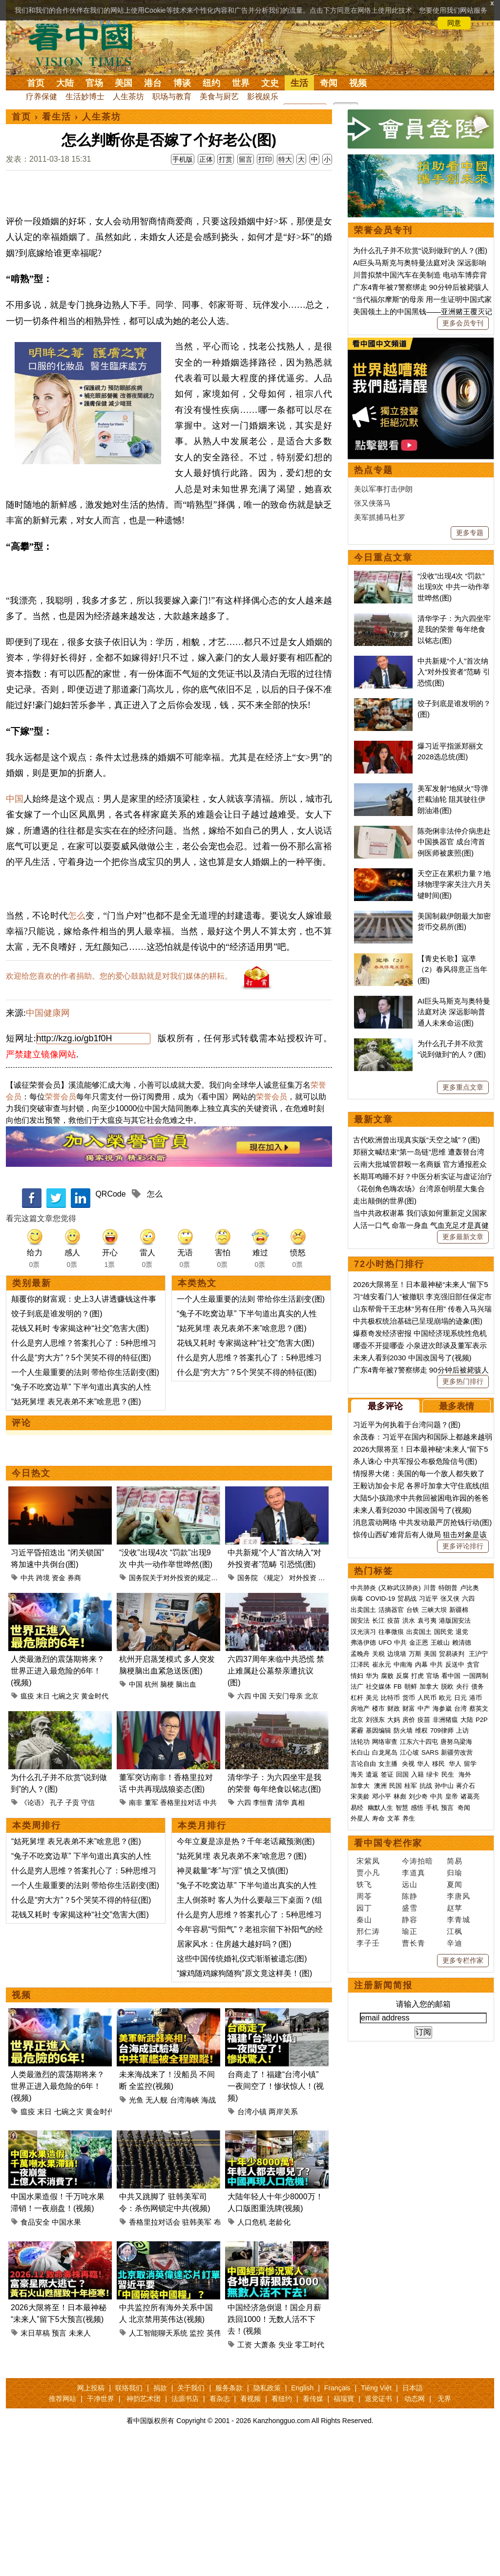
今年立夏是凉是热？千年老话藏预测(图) (246, 1973)
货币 (408, 1697)
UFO (385, 1642)
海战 (208, 2232)
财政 (393, 1708)
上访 (462, 1730)
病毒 (357, 1598)
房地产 (360, 1708)
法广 (357, 1686)
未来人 (80, 2465)
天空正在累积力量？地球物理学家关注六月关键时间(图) (454, 884)
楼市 (378, 1708)
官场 (94, 83)
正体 (206, 159)
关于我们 (191, 2520)
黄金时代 (94, 1828)
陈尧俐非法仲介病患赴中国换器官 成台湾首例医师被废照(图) (454, 842)
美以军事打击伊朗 (383, 489)
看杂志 (219, 2530)
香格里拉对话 (180, 1934)
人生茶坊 (128, 96)
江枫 (454, 1931)
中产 (423, 1708)
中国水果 (66, 2354)
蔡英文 (478, 1708)
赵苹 (454, 1908)
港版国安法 (455, 1620)
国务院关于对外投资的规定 (170, 1710)
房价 (408, 1719)
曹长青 (413, 1943)
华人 (423, 1763)
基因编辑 (378, 1730)
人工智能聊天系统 (158, 2465)
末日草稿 (35, 2465)
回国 (402, 1774)
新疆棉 (458, 1609)
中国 (14, 887)
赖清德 (461, 1642)
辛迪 (454, 1943)
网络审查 (384, 1741)
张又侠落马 (372, 503)
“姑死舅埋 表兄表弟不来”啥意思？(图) (76, 1533)
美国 (123, 83)
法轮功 (360, 1741)
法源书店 (185, 2530)
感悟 (417, 1807)
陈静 (409, 1896)
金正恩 (418, 1642)
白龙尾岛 (384, 1752)
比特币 (390, 1697)
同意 (454, 23)
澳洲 (380, 1785)
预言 (59, 2465)
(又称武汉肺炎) (399, 1587)
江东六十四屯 (419, 1741)
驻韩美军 (196, 2354)
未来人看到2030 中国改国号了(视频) (412, 1357)
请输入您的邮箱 (423, 2004)
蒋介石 (466, 1785)
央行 (462, 1686)
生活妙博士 (84, 96)
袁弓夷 (427, 1620)
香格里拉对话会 (154, 2354)
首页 (35, 83)
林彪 (400, 1796)
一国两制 (475, 1675)
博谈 (182, 83)
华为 (372, 1675)
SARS (429, 1752)
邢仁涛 (368, 1931)
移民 (438, 1763)
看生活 (56, 117)
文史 (270, 83)
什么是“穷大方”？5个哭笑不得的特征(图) (81, 1489)
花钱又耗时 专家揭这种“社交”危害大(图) (80, 1460)
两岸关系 (283, 2243)
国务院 (247, 1710)
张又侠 (449, 1598)
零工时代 (309, 2476)
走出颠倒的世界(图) (385, 1201)
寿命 (378, 1818)
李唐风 (458, 1896)
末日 (43, 1828)
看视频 (250, 2530)
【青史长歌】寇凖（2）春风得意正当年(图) (452, 969)
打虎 (417, 1675)
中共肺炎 (363, 1587)
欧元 (445, 1697)
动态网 (414, 2530)
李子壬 (368, 1943)
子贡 (72, 1934)
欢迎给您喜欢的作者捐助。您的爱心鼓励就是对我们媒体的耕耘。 (119, 1108)
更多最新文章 (462, 1237)
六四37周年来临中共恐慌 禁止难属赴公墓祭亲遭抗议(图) (276, 1803)
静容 (409, 1919)
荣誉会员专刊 (383, 230)
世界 (241, 83)
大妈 (393, 1719)
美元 (372, 1697)
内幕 (421, 1664)
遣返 (372, 1774)
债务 (477, 1686)
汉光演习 (363, 1631)
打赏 (225, 159)
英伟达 (218, 2465)
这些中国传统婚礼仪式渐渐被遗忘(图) (242, 2090)
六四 (244, 1828)
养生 (408, 1818)
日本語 (412, 2520)
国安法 (360, 1620)
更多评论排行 (462, 1546)
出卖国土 (363, 1609)
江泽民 (360, 1664)
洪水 (408, 1620)
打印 (265, 159)
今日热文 (31, 1605)
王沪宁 (478, 1653)
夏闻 (454, 1884)
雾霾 (357, 1730)
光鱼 (136, 2232)
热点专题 (373, 470)
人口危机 (252, 2354)
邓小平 (381, 1796)
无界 (444, 2530)
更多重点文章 (462, 1087)
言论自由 (363, 1763)
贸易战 (407, 1598)
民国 (395, 1785)
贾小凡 (368, 1872)
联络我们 (129, 2520)
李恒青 (263, 1934)
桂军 (410, 1785)
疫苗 (393, 1620)
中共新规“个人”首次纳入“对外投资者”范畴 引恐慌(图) (453, 672)
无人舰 (156, 2232)
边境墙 (396, 1653)
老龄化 (280, 2354)
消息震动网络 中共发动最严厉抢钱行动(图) (422, 1522)
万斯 (415, 1653)
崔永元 (381, 1664)
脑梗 (167, 1816)
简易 (454, 1861)
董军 (151, 1934)
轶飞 (364, 1884)
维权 (421, 1730)
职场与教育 (171, 96)
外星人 (360, 1818)
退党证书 (378, 2530)
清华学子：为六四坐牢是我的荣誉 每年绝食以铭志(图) (454, 629)
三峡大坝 (434, 1609)
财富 (408, 1708)
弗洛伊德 (363, 1642)
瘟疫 (27, 1828)
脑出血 (186, 1816)
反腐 (402, 1675)
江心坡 (409, 1752)
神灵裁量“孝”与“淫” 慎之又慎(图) (232, 2002)
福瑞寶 (343, 2530)
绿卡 (432, 1774)
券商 (74, 1710)
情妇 (357, 1675)
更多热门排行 (462, 1381)
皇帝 (451, 1796)
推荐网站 (62, 2530)
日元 (460, 1697)
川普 (429, 1587)
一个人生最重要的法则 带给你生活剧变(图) (85, 1504)
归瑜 (454, 1872)
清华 (282, 1934)
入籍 (417, 1774)
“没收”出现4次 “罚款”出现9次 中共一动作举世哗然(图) (453, 587)
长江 (378, 1620)
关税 (378, 1653)
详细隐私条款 (98, 23)
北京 (311, 1828)
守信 (88, 1934)
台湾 (460, 1708)
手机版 (182, 159)
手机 (432, 1807)
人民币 (427, 1697)
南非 (136, 1934)
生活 (299, 83)
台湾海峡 (184, 2232)
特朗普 (448, 1587)
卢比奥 (469, 1587)
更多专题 (469, 533)
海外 (465, 1774)
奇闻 (328, 83)
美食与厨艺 (219, 96)
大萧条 (265, 2476)
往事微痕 (391, 1631)
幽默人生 (380, 1807)
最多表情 (456, 1406)
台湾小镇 (252, 2243)
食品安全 (35, 2354)
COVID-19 (380, 1598)
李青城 (458, 1919)
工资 (244, 2476)
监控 (196, 2465)
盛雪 (409, 1908)
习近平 (428, 1598)
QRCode (110, 1326)
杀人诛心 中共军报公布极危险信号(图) (415, 1461)
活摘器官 (391, 1609)
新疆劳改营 (457, 1752)
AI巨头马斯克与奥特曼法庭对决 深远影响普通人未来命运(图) (453, 1012)
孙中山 (444, 1785)
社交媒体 (378, 1686)
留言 (245, 159)
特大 (285, 159)
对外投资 (302, 1710)
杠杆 (357, 1697)
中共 (27, 1710)
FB (398, 1686)
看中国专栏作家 (388, 1843)
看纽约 (281, 2530)
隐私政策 (267, 2520)
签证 (387, 1774)
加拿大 (428, 1686)
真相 (298, 1934)
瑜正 (409, 1931)
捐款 (160, 2520)
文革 (393, 1818)
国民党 (443, 1631)
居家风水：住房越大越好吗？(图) (234, 2076)
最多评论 (385, 1406)
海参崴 (442, 1708)
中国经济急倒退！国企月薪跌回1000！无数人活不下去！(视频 (274, 2451)
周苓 (364, 1896)
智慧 (402, 1807)
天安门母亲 (286, 1828)
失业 (285, 2476)
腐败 (387, 1675)
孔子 (56, 1934)
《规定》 (273, 1710)
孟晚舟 (360, 1653)
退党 (462, 1631)
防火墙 (403, 1730)
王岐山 (440, 1642)
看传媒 (313, 2530)
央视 (408, 1763)
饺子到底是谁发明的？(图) (57, 1445)
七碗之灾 (65, 1828)
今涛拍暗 (417, 1861)
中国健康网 (48, 1145)
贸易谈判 (452, 1653)
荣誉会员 (60, 1228)
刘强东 (375, 1719)
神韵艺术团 (143, 2530)
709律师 (442, 1730)
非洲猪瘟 (445, 1719)
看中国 (86, 44)
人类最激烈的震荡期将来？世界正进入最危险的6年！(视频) (57, 1803)
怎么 (76, 1047)
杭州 (151, 1816)
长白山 (360, 1752)
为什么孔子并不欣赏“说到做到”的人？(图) (420, 250)
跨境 (43, 1710)
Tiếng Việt (376, 2520)
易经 (358, 1807)
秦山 (364, 1919)
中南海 (403, 1664)
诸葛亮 (469, 1796)
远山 (409, 1884)
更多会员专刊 (462, 323)
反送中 (454, 1664)
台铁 (412, 1609)
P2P (482, 1719)
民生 (448, 1774)
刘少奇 (418, 1796)
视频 (358, 83)
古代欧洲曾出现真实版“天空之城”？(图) (416, 1140)
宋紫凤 (368, 1861)
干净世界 (100, 2530)
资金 (58, 1710)
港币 (475, 1697)
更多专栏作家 (462, 1960)
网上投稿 (90, 2520)
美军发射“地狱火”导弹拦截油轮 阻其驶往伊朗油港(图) (452, 799)
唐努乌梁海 (456, 1741)
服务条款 (229, 2520)
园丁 (364, 1908)
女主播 (388, 1763)
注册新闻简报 (383, 1985)
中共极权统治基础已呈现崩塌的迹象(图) (417, 1321)
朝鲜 (410, 1686)
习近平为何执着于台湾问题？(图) (406, 1424)
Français (337, 2520)
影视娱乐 (262, 96)
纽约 (211, 83)
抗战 (425, 1785)
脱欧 (447, 1686)
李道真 (413, 1872)
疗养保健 (41, 96)
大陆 (65, 83)
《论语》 (34, 1934)
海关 (357, 1774)
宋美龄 (360, 1796)
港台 (153, 83)
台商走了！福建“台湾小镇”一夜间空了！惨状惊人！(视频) (276, 2218)
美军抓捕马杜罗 (379, 517)
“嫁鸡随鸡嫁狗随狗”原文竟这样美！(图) (244, 2105)
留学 (470, 1763)
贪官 (473, 1664)
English (302, 2520)
